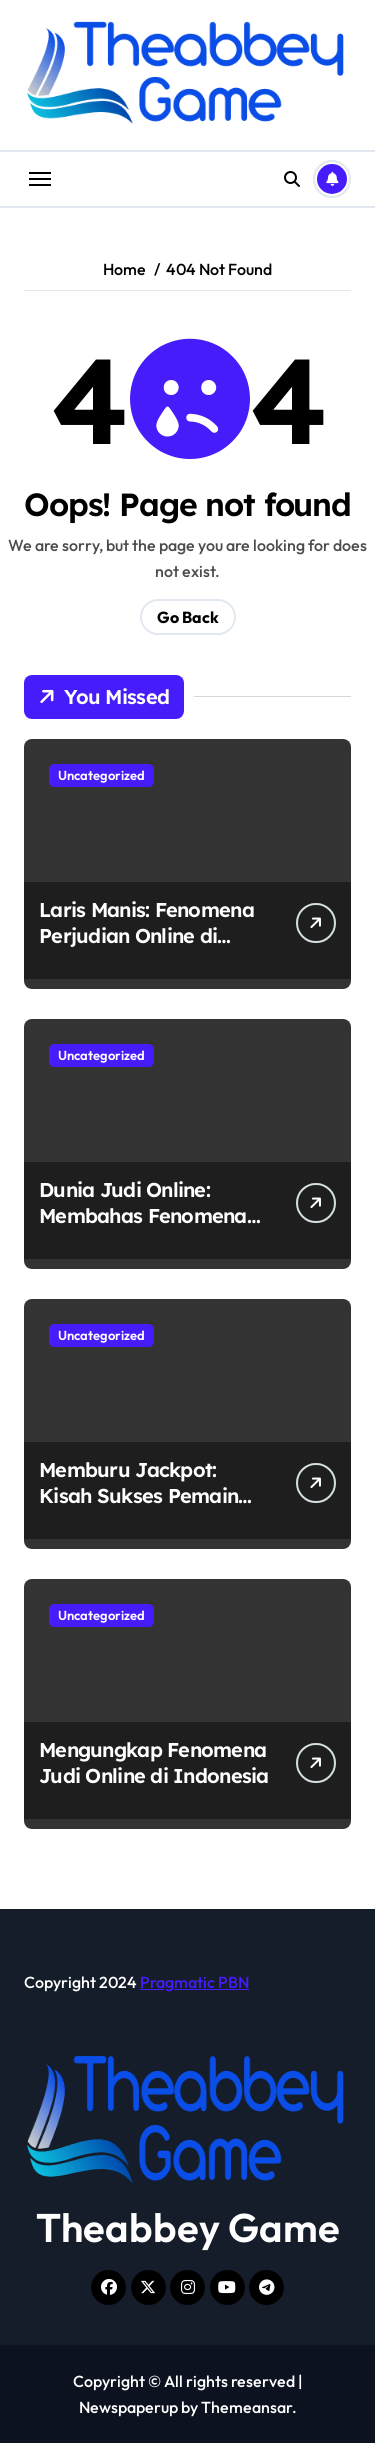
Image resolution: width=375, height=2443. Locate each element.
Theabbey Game (188, 2227)
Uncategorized (101, 775)
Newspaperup (128, 2407)
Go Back (188, 617)
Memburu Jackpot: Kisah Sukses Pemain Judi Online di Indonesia (154, 1495)
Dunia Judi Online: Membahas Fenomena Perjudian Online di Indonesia (143, 1228)
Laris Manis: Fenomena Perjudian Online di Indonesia (146, 935)
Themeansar (246, 2407)
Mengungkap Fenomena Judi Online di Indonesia (154, 1762)
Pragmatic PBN (194, 1982)
